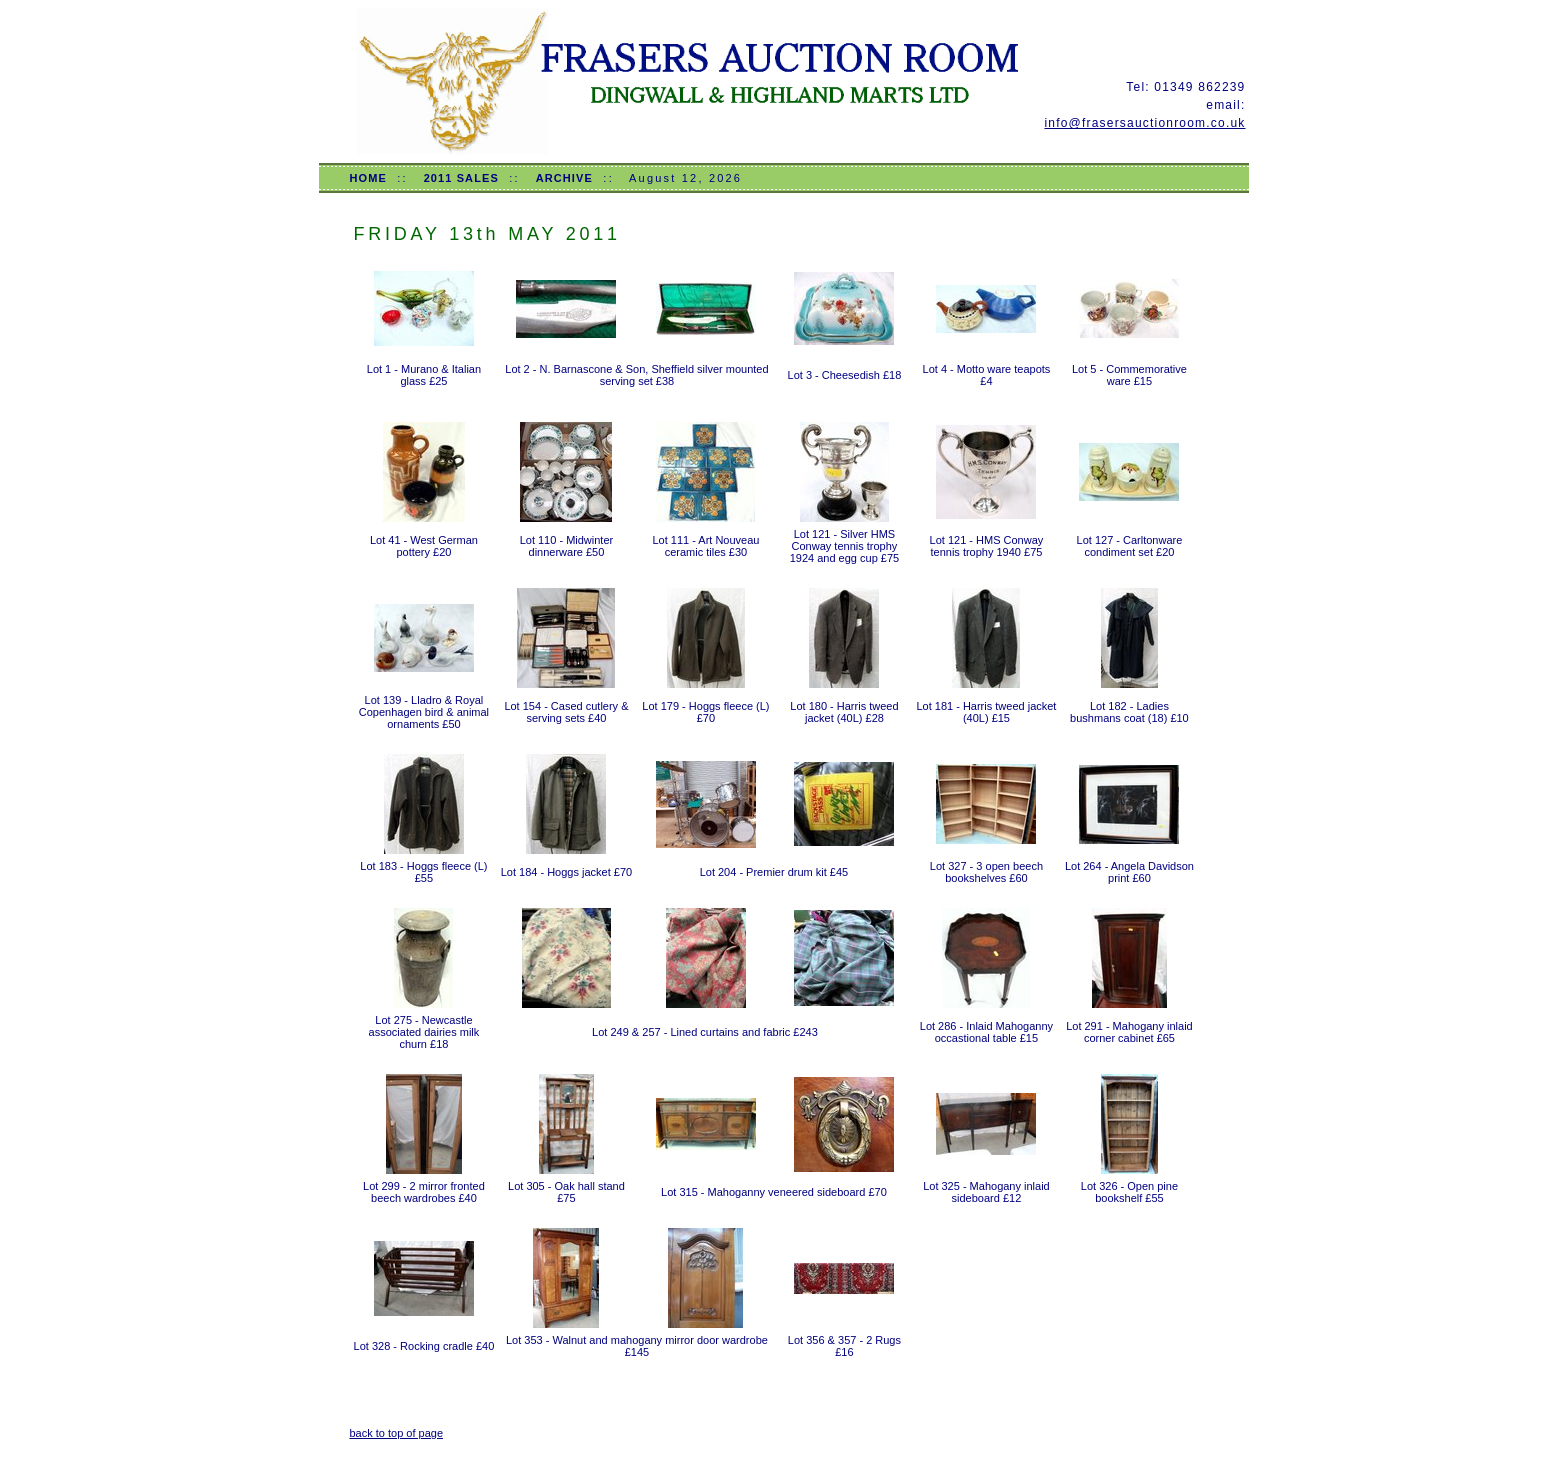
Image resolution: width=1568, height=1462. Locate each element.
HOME (367, 178)
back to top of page (396, 1433)
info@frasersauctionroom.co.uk (1144, 123)
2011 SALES (461, 178)
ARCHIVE (564, 178)
